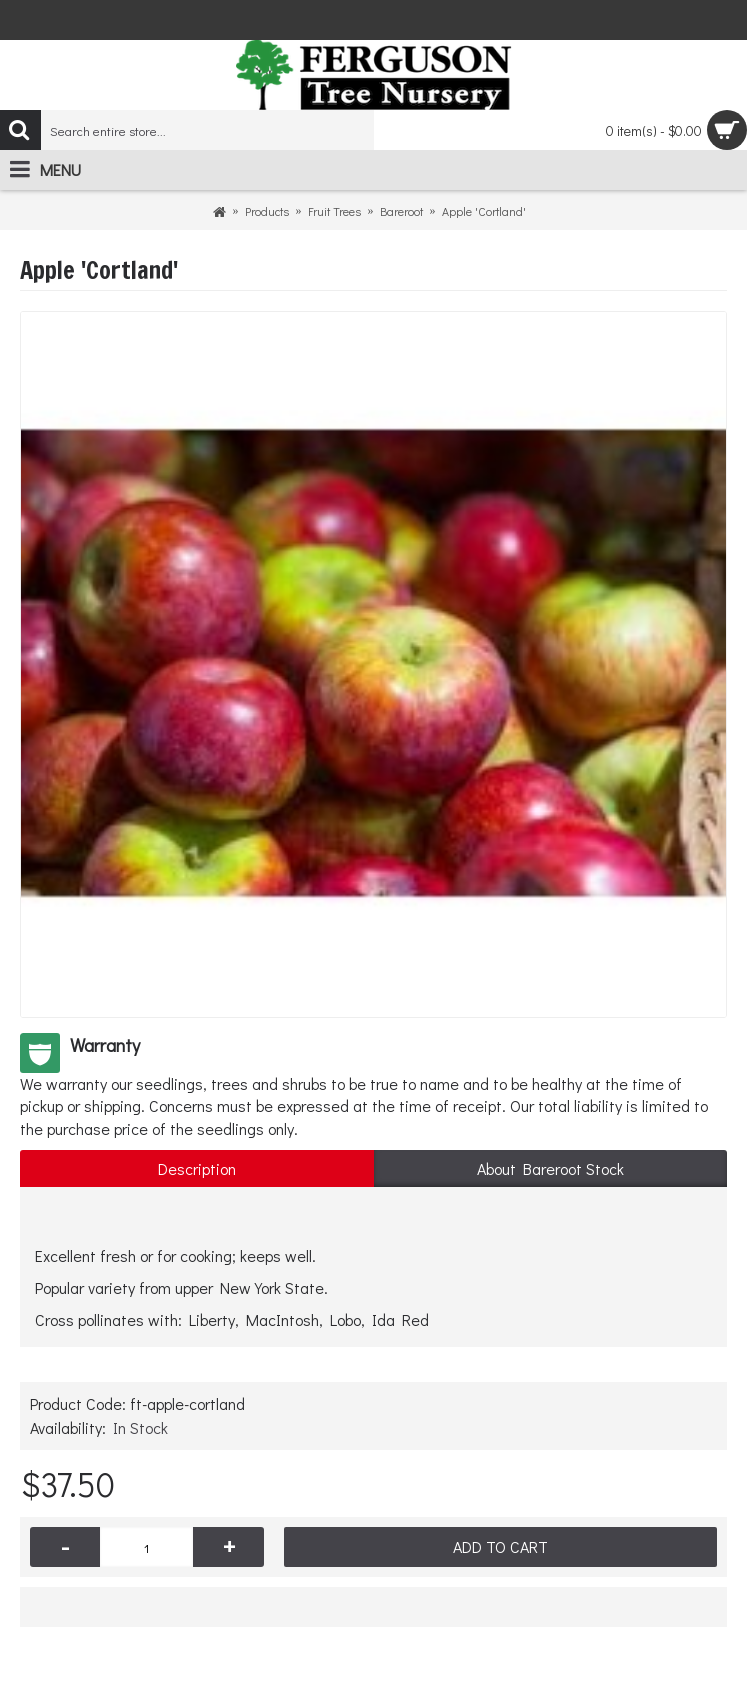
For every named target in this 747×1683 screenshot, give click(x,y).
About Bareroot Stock (550, 1168)
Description (197, 1168)
